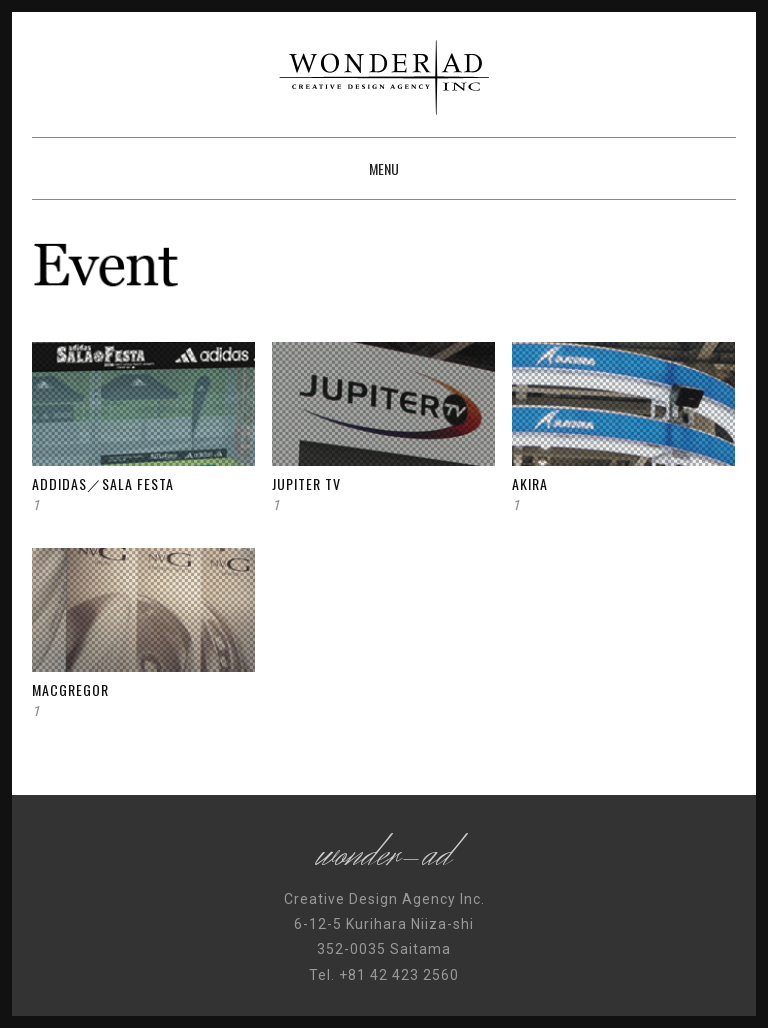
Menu (384, 168)
